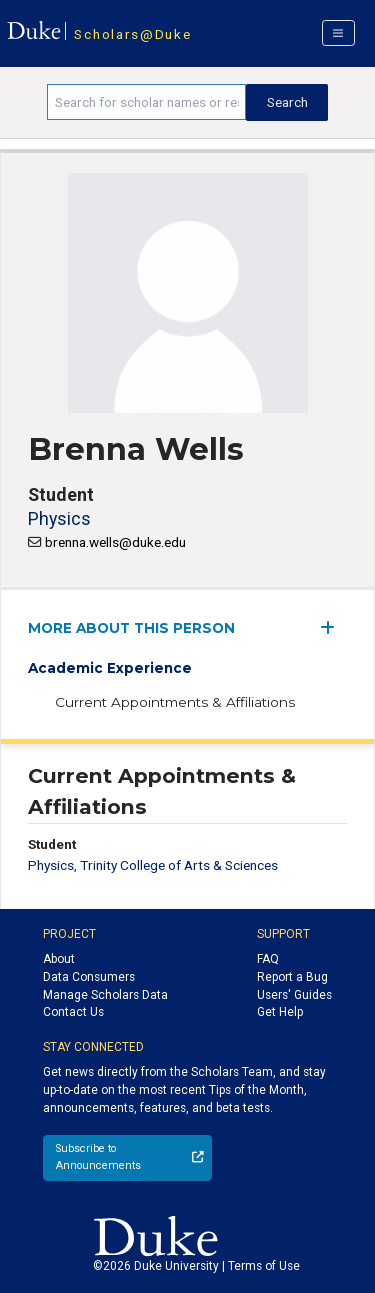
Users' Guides (294, 995)
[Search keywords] (146, 102)
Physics (59, 518)
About (59, 959)
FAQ (268, 959)
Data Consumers (89, 977)
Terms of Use (264, 1266)
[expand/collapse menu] (333, 627)
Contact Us (73, 1012)
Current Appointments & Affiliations (175, 702)
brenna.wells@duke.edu (115, 542)
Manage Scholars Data (105, 995)
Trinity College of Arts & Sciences (179, 865)
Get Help (280, 1012)
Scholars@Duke (132, 34)
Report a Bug (292, 977)
